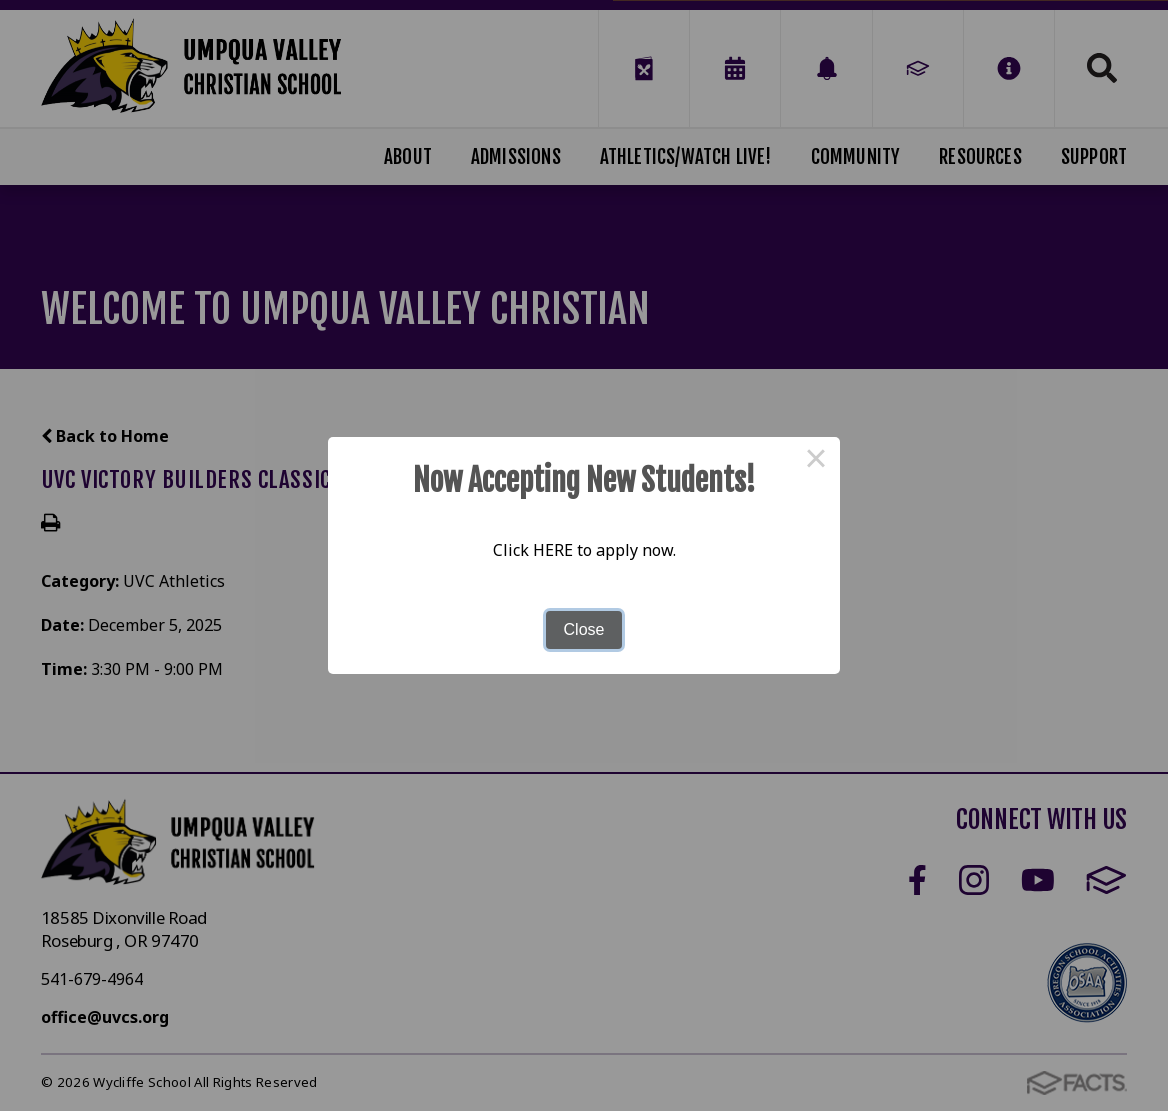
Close (584, 629)
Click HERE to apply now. (584, 550)
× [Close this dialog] (816, 461)
